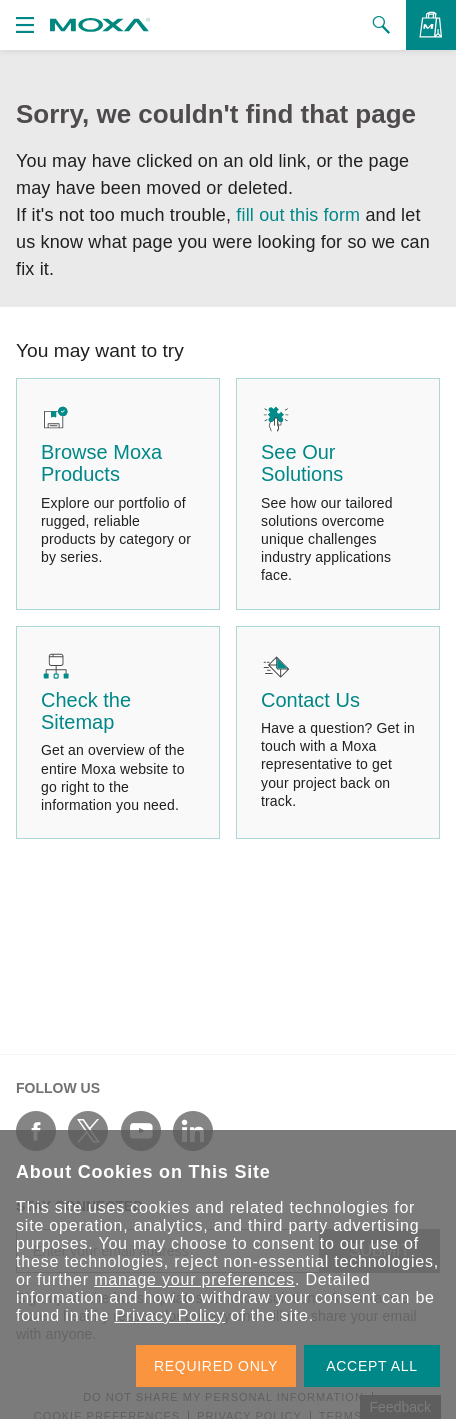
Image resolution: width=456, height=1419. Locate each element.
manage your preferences (194, 1279)
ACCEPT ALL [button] (372, 1366)
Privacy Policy (169, 1315)
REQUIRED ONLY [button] (216, 1366)
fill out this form (298, 215)
